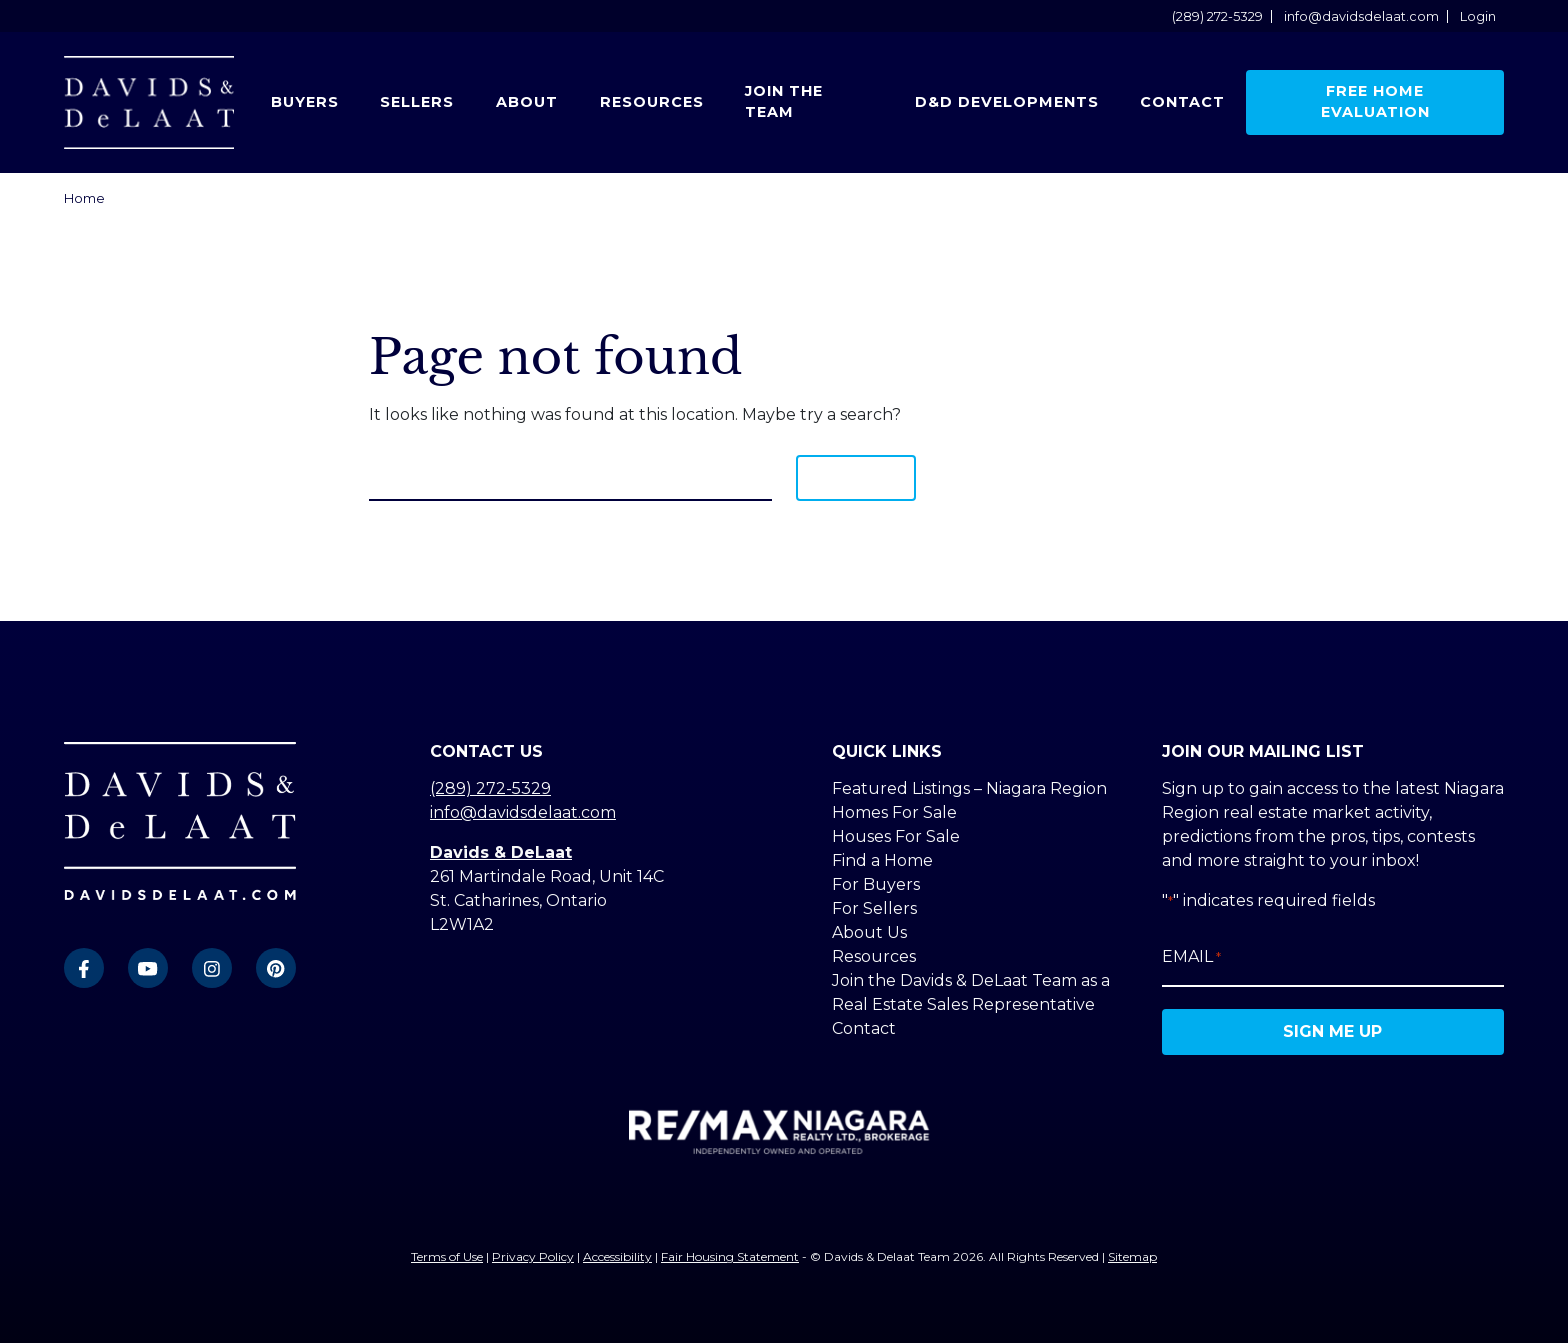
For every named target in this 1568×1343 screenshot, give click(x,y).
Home (84, 198)
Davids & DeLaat (501, 852)
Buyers (305, 102)
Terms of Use (447, 1256)
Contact (1182, 102)
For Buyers (876, 884)
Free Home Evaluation (1375, 102)
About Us (869, 932)
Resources (652, 102)
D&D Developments (1007, 102)
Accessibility (617, 1256)
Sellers (417, 102)
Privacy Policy (533, 1256)
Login (1478, 16)
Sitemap (1132, 1256)
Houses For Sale (896, 836)
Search (856, 477)
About (527, 102)
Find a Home (882, 860)
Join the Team (784, 102)
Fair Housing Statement (730, 1256)
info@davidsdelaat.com (1361, 16)
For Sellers (874, 908)
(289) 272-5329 (1217, 16)
